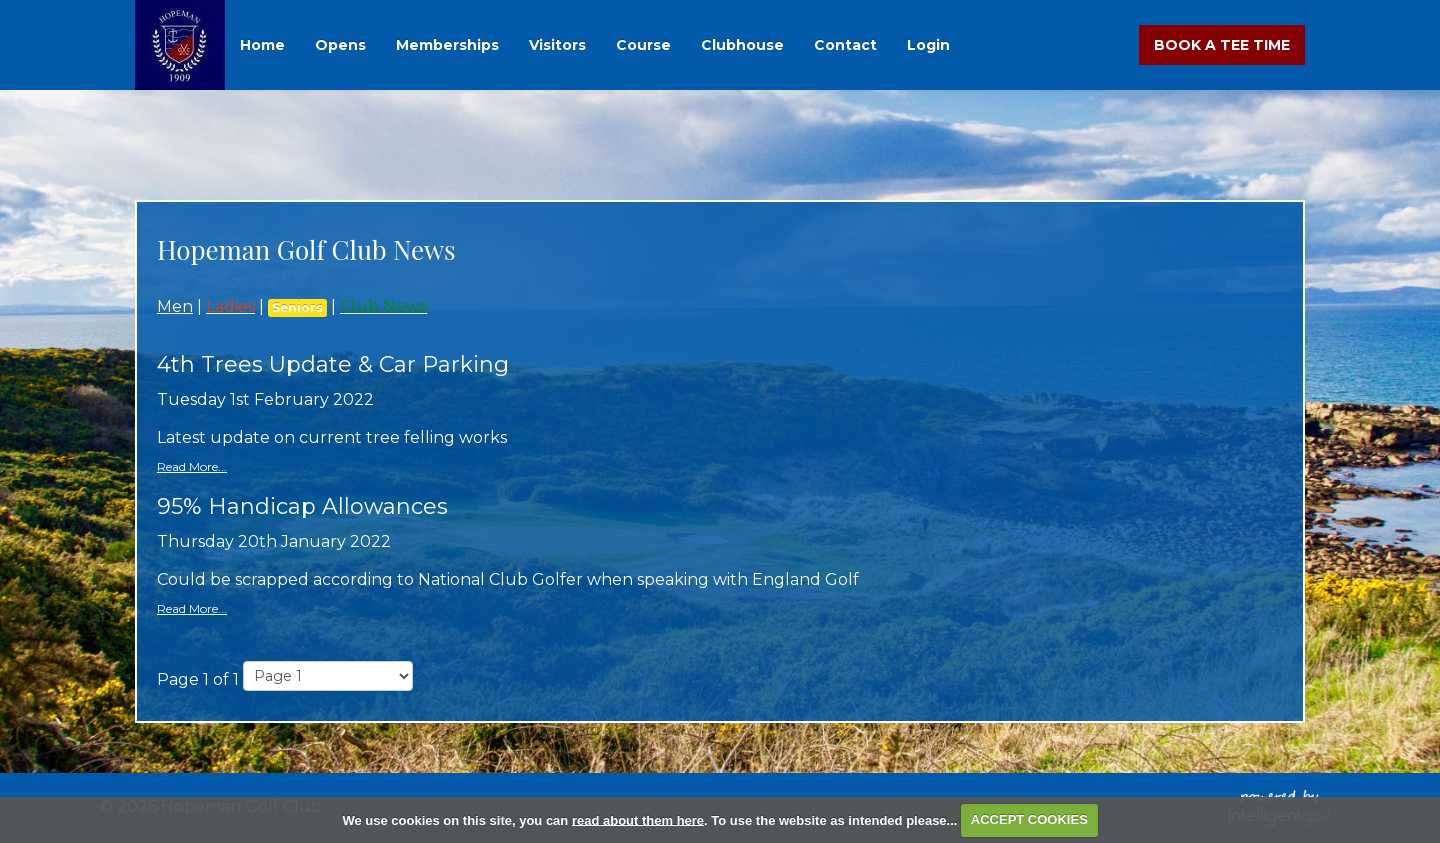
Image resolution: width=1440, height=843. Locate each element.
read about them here (638, 819)
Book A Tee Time (1222, 45)
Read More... (192, 466)
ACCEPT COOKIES (1029, 819)
